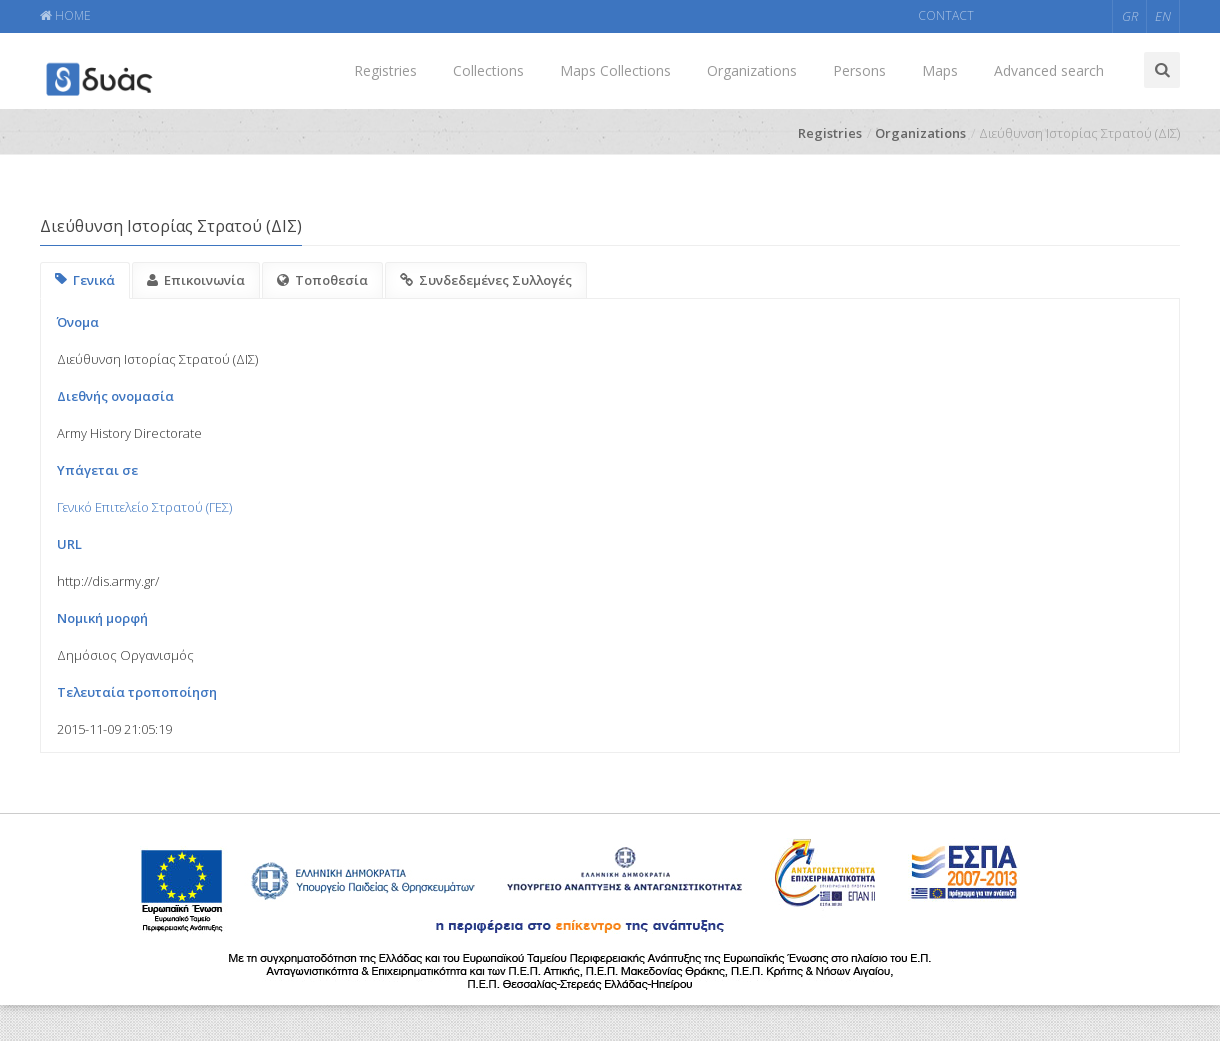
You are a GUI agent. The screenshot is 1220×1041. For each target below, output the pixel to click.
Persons (859, 70)
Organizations (752, 70)
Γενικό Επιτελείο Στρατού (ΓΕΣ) (144, 507)
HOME (65, 15)
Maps (940, 70)
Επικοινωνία (196, 280)
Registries (385, 70)
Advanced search (1049, 70)
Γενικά (85, 280)
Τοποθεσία (322, 280)
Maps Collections (615, 70)
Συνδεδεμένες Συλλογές (486, 280)
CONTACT (946, 15)
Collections (488, 70)
